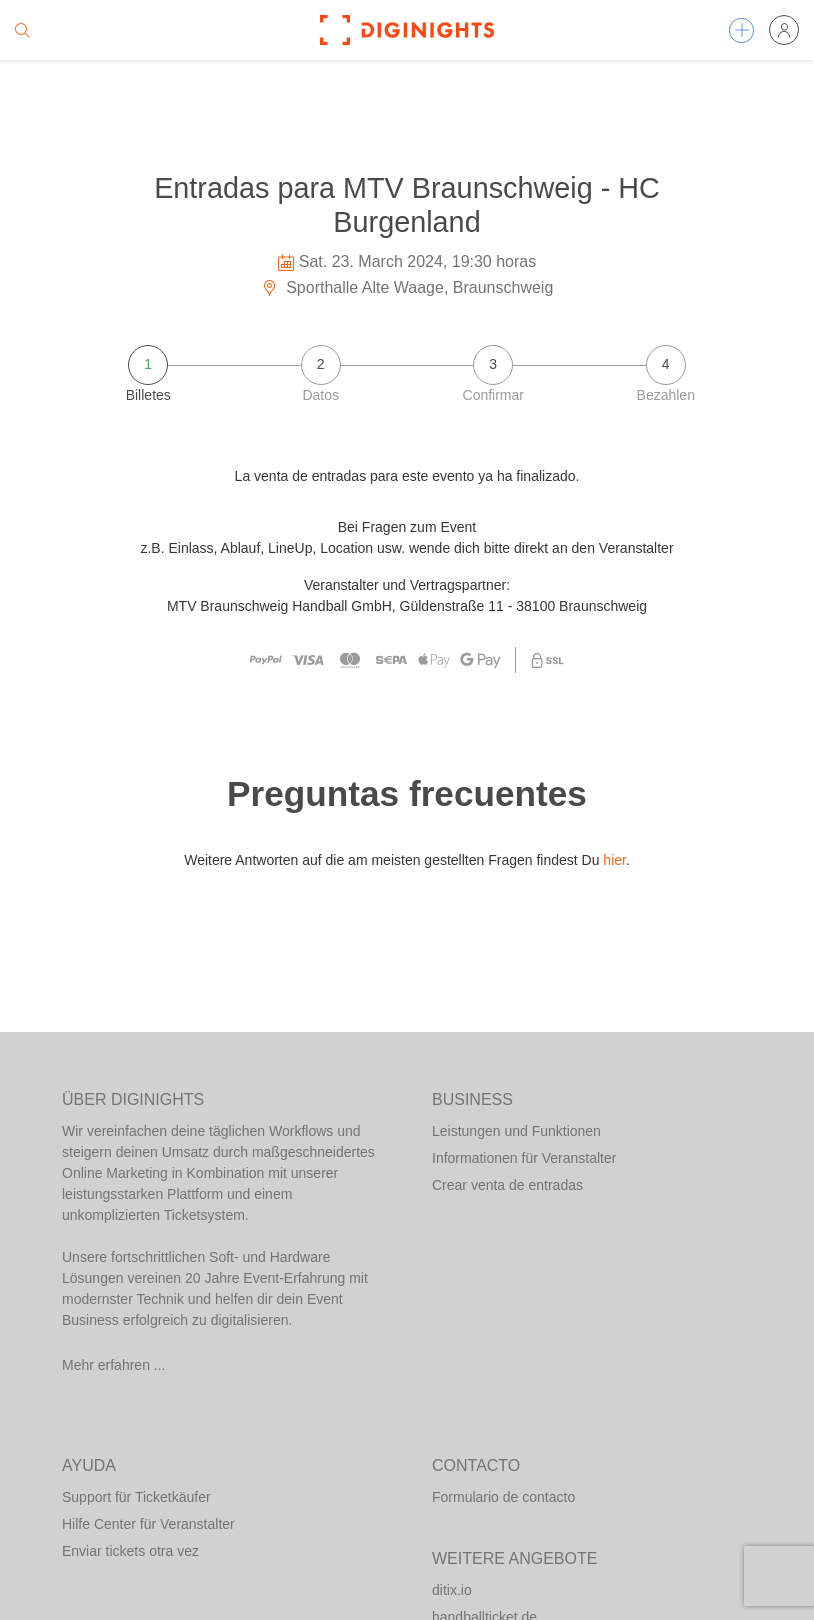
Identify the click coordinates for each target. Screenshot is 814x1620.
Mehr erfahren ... (114, 1365)
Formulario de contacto (503, 1497)
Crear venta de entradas (507, 1185)
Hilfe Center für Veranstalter (148, 1524)
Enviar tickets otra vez (130, 1551)
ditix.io (452, 1590)
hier (614, 860)
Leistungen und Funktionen (516, 1131)
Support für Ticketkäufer (136, 1497)
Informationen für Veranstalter (524, 1158)
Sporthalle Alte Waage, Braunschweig (407, 287)
